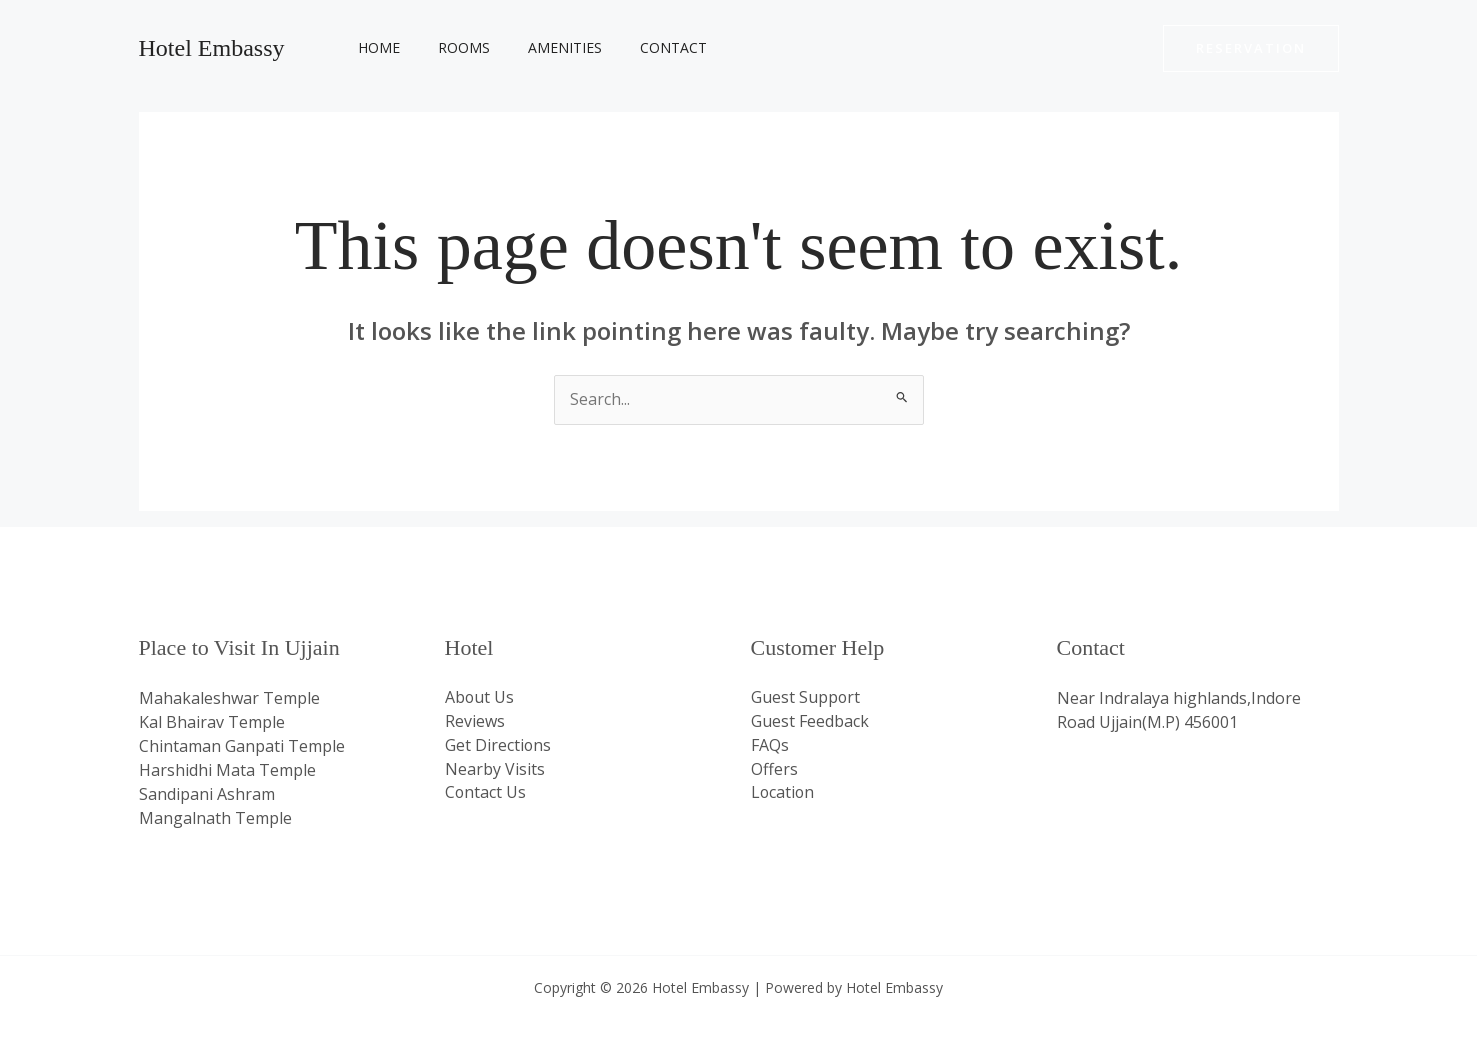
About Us (480, 698)
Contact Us (486, 794)
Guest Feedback (810, 722)
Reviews (475, 722)
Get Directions (498, 746)
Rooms (449, 47)
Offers (774, 770)
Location (783, 794)
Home (374, 47)
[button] (1251, 48)
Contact (638, 47)
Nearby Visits (495, 770)
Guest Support (806, 698)
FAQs (770, 746)
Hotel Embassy (212, 48)
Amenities (540, 47)
